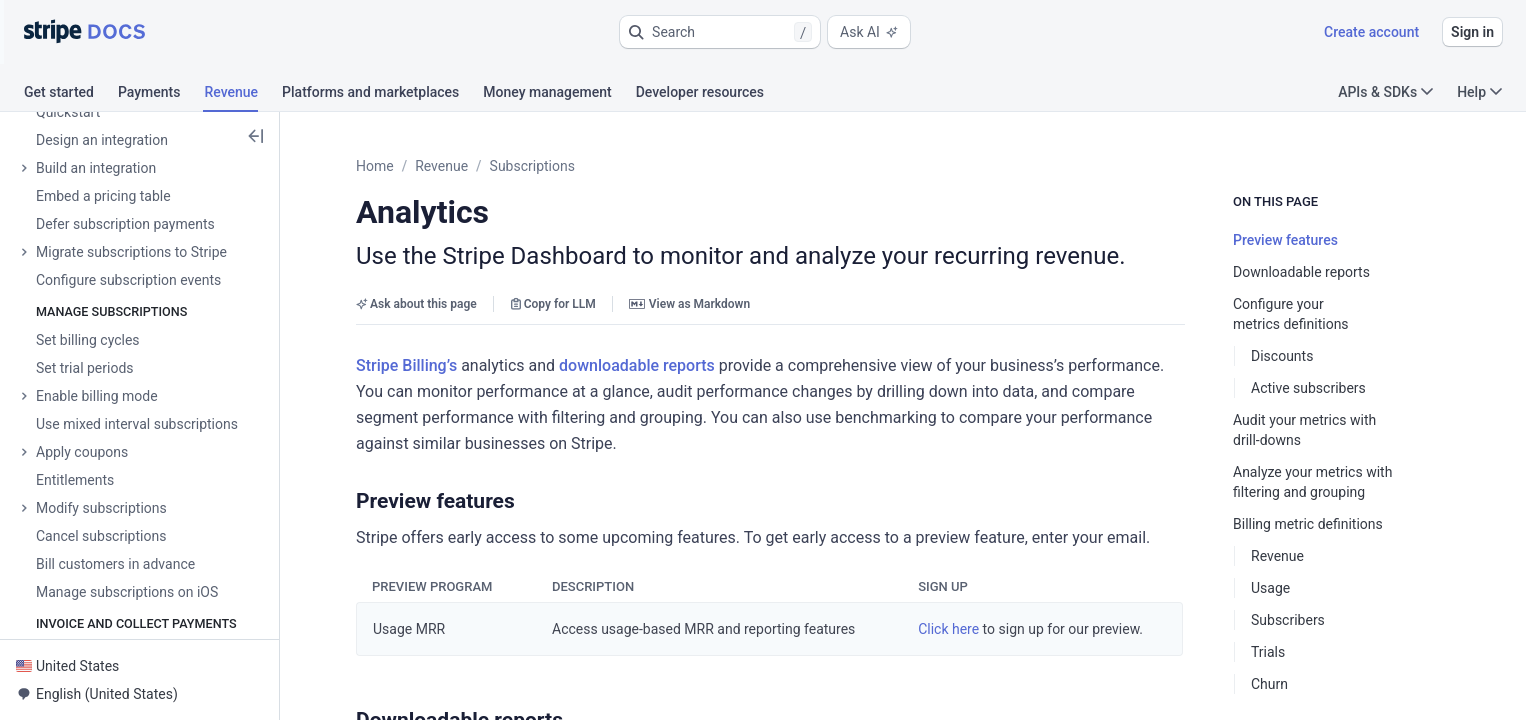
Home (375, 166)
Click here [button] (948, 629)
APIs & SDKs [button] (1385, 92)
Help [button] (1479, 92)
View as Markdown (689, 304)
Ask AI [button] (869, 32)
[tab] (71, 95)
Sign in (1472, 32)
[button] (720, 32)
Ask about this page (416, 304)
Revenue (441, 166)
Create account (1371, 32)
